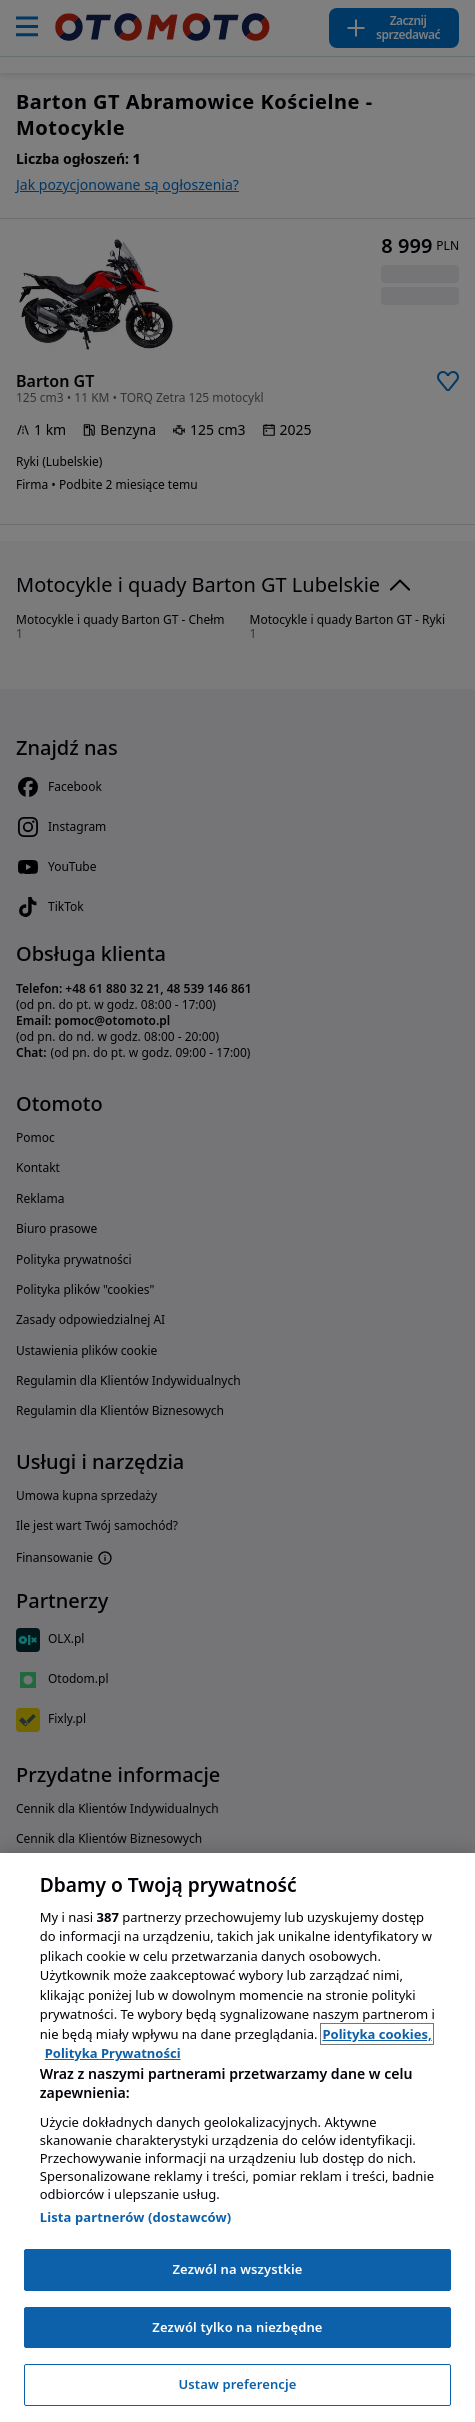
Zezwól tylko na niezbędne (237, 2327)
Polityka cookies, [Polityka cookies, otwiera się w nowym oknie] (376, 2034)
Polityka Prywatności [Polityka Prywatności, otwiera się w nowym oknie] (113, 2053)
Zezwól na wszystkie (237, 2269)
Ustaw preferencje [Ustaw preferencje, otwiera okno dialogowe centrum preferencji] (237, 2384)
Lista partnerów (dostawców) (136, 2217)
